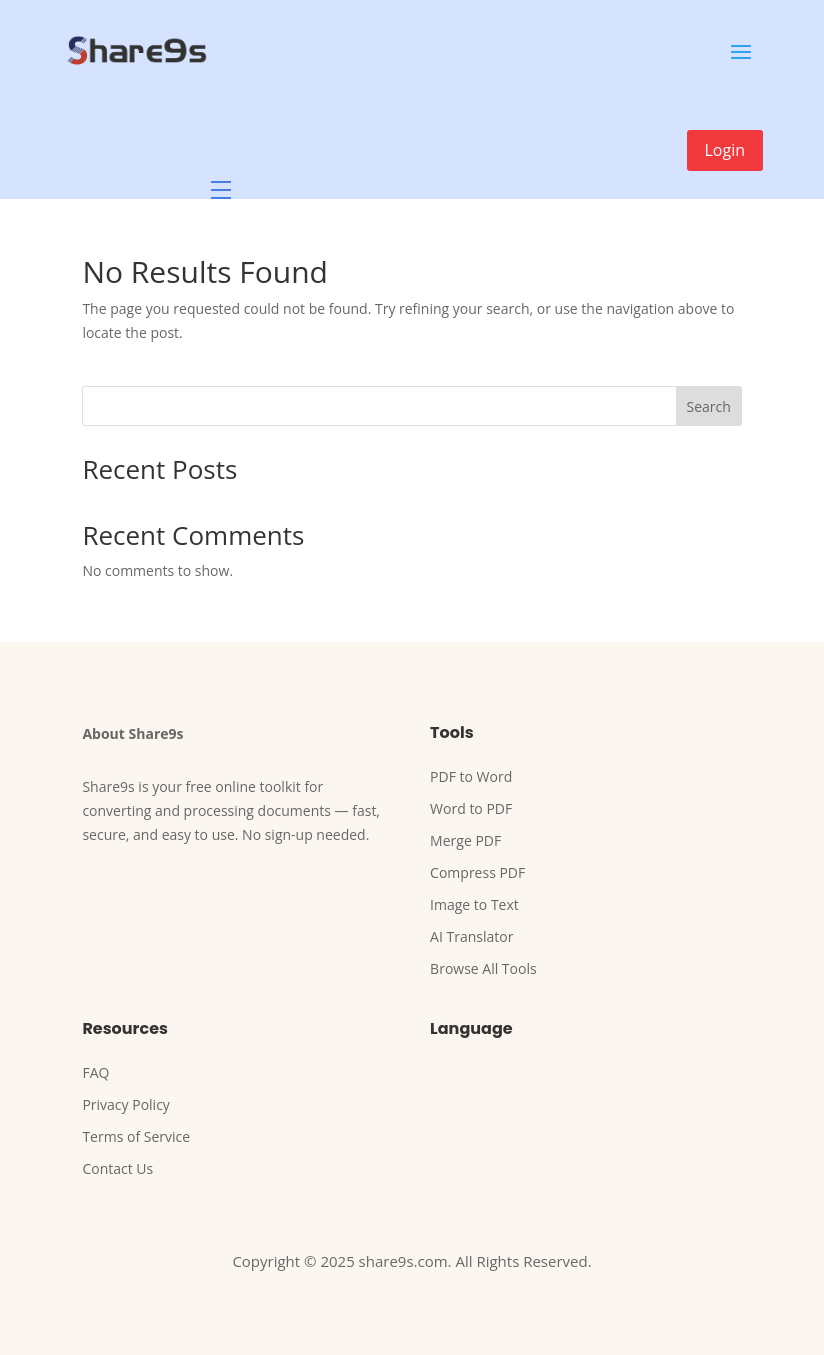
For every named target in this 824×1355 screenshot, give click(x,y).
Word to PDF (471, 808)
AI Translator (471, 936)
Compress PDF (477, 872)
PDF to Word (471, 776)
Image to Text (474, 904)
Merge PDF (465, 840)
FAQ (95, 1072)
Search (708, 406)
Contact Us (117, 1168)
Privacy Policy (125, 1104)
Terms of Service (136, 1136)
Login (725, 150)
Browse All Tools (483, 968)
